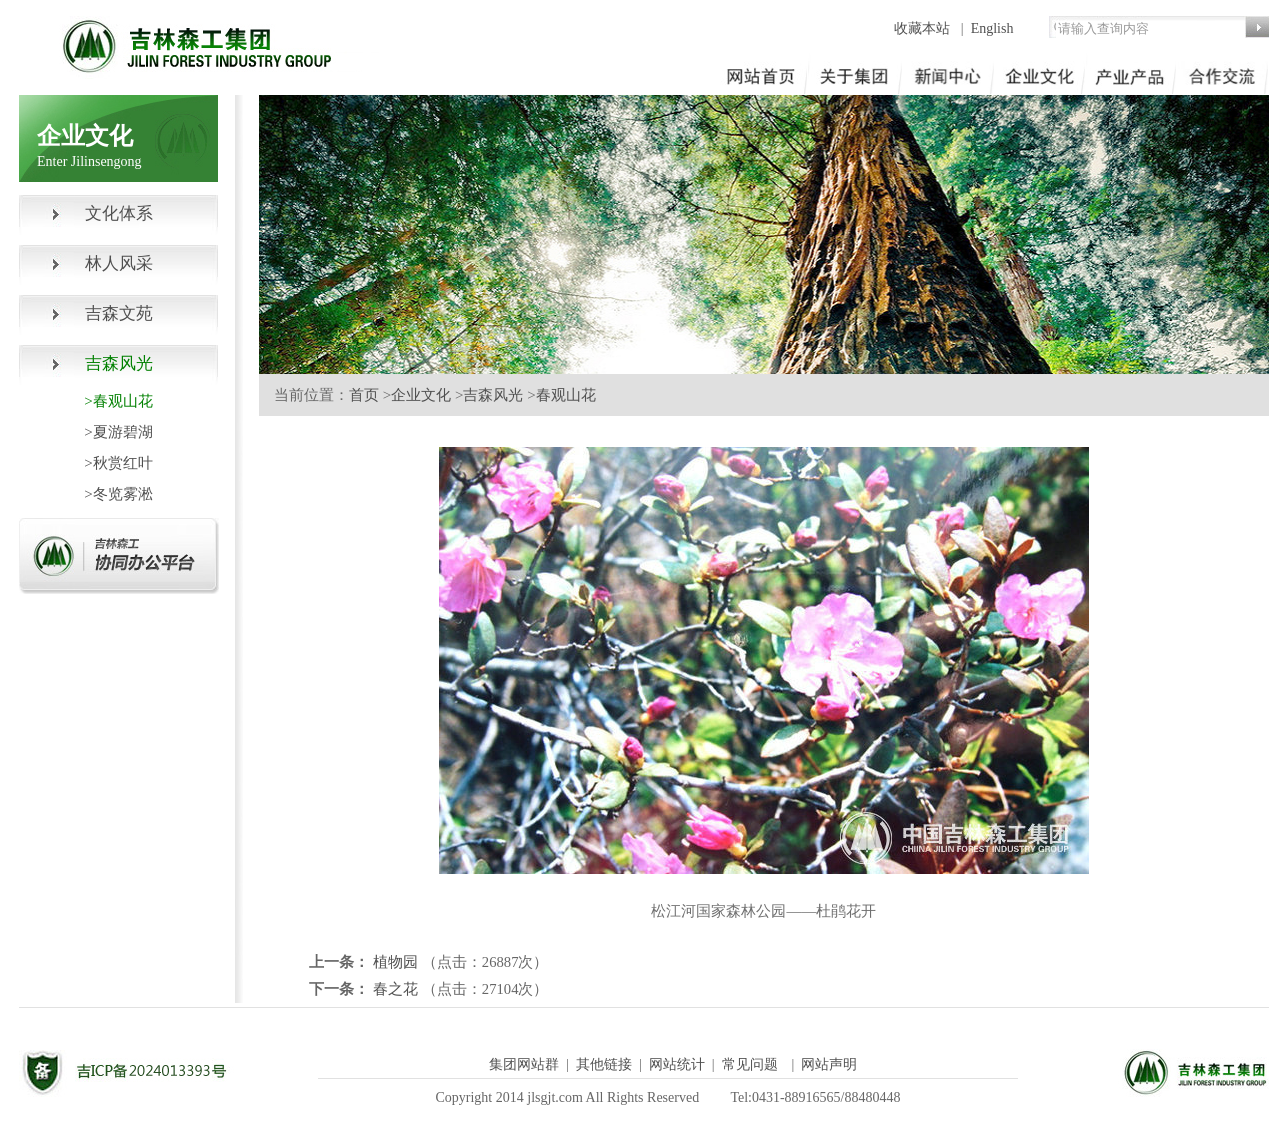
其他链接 (604, 1064)
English (992, 28)
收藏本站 (924, 28)
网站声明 (829, 1064)
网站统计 (677, 1064)
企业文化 (421, 395)
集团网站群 (524, 1064)
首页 (364, 395)
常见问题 (750, 1064)
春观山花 (566, 395)
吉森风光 (493, 395)
